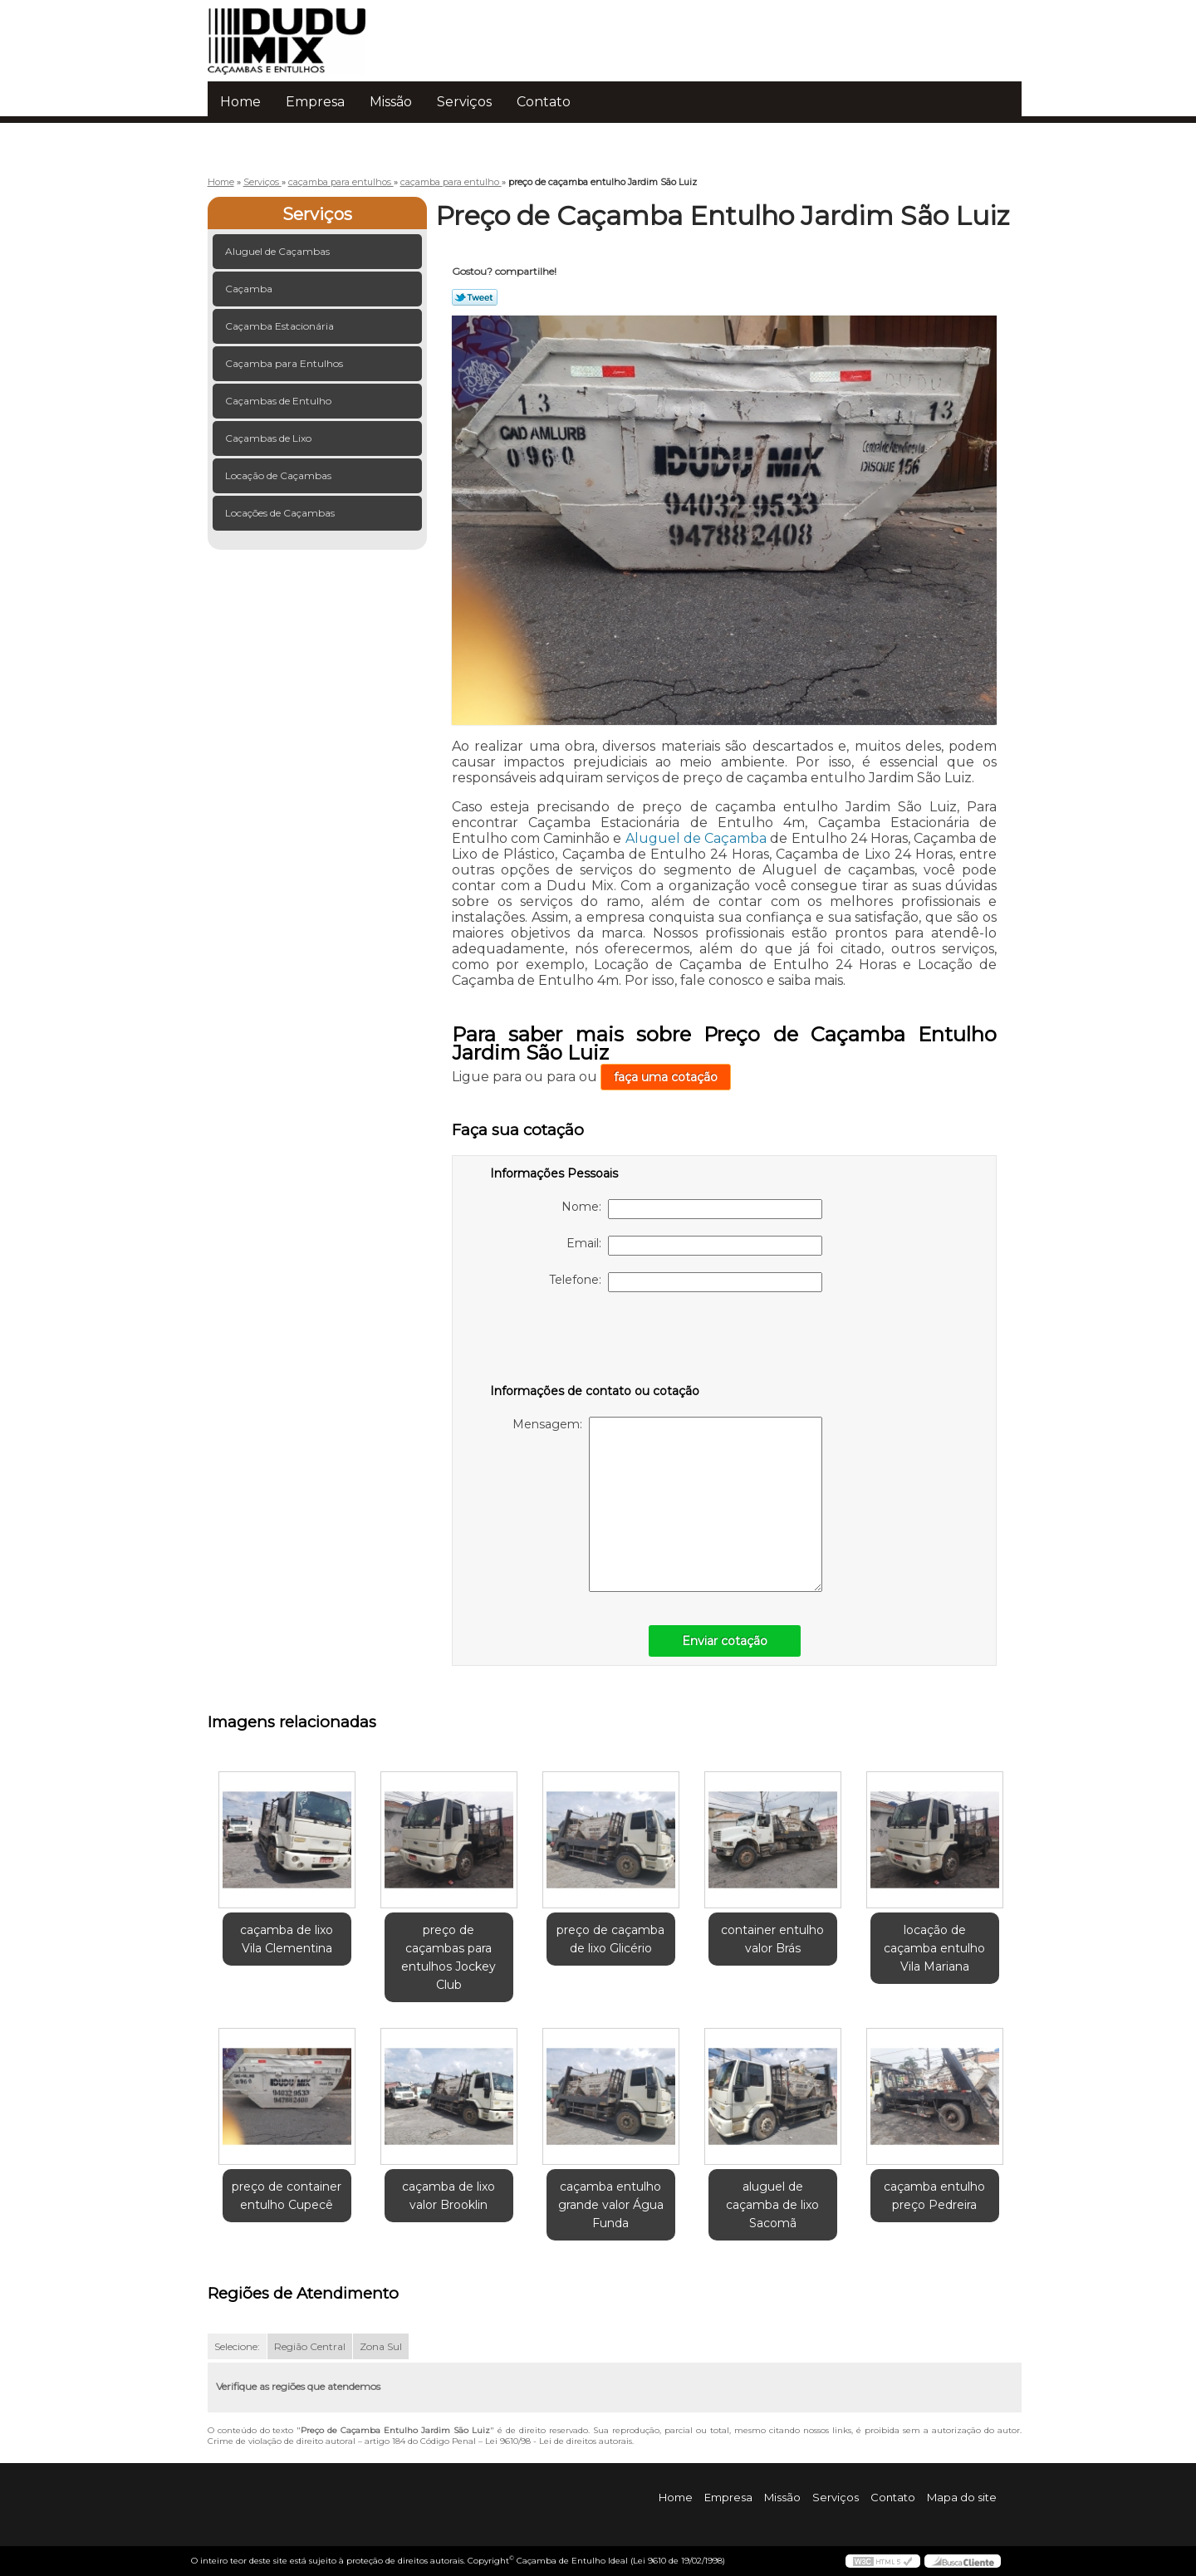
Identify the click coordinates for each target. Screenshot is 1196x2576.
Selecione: (237, 2346)
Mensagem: (667, 1504)
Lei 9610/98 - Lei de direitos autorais (558, 2441)
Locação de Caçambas (279, 475)
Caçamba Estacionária (280, 326)
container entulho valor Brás (772, 1939)
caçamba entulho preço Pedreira (934, 2195)
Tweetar (475, 297)
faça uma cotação (666, 1077)
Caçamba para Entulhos (285, 363)
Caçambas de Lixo (269, 438)
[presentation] (595, 1341)
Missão (391, 102)
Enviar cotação (724, 1640)
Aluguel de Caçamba (696, 838)
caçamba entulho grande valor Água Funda (611, 2205)
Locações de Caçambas (281, 513)
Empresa (315, 102)
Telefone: (685, 1282)
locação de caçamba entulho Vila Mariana (934, 1948)
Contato (544, 102)
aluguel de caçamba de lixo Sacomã (772, 2205)
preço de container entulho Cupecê (286, 2195)
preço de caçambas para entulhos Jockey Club (448, 1957)
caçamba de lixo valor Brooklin (448, 2195)
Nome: (691, 1209)
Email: (694, 1246)
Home (240, 102)
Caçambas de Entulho (279, 400)
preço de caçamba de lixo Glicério (610, 1939)
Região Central (310, 2346)
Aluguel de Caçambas (278, 251)
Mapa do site (962, 2497)
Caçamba (250, 288)
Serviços (464, 102)
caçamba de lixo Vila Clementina (286, 1939)
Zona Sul (381, 2346)
